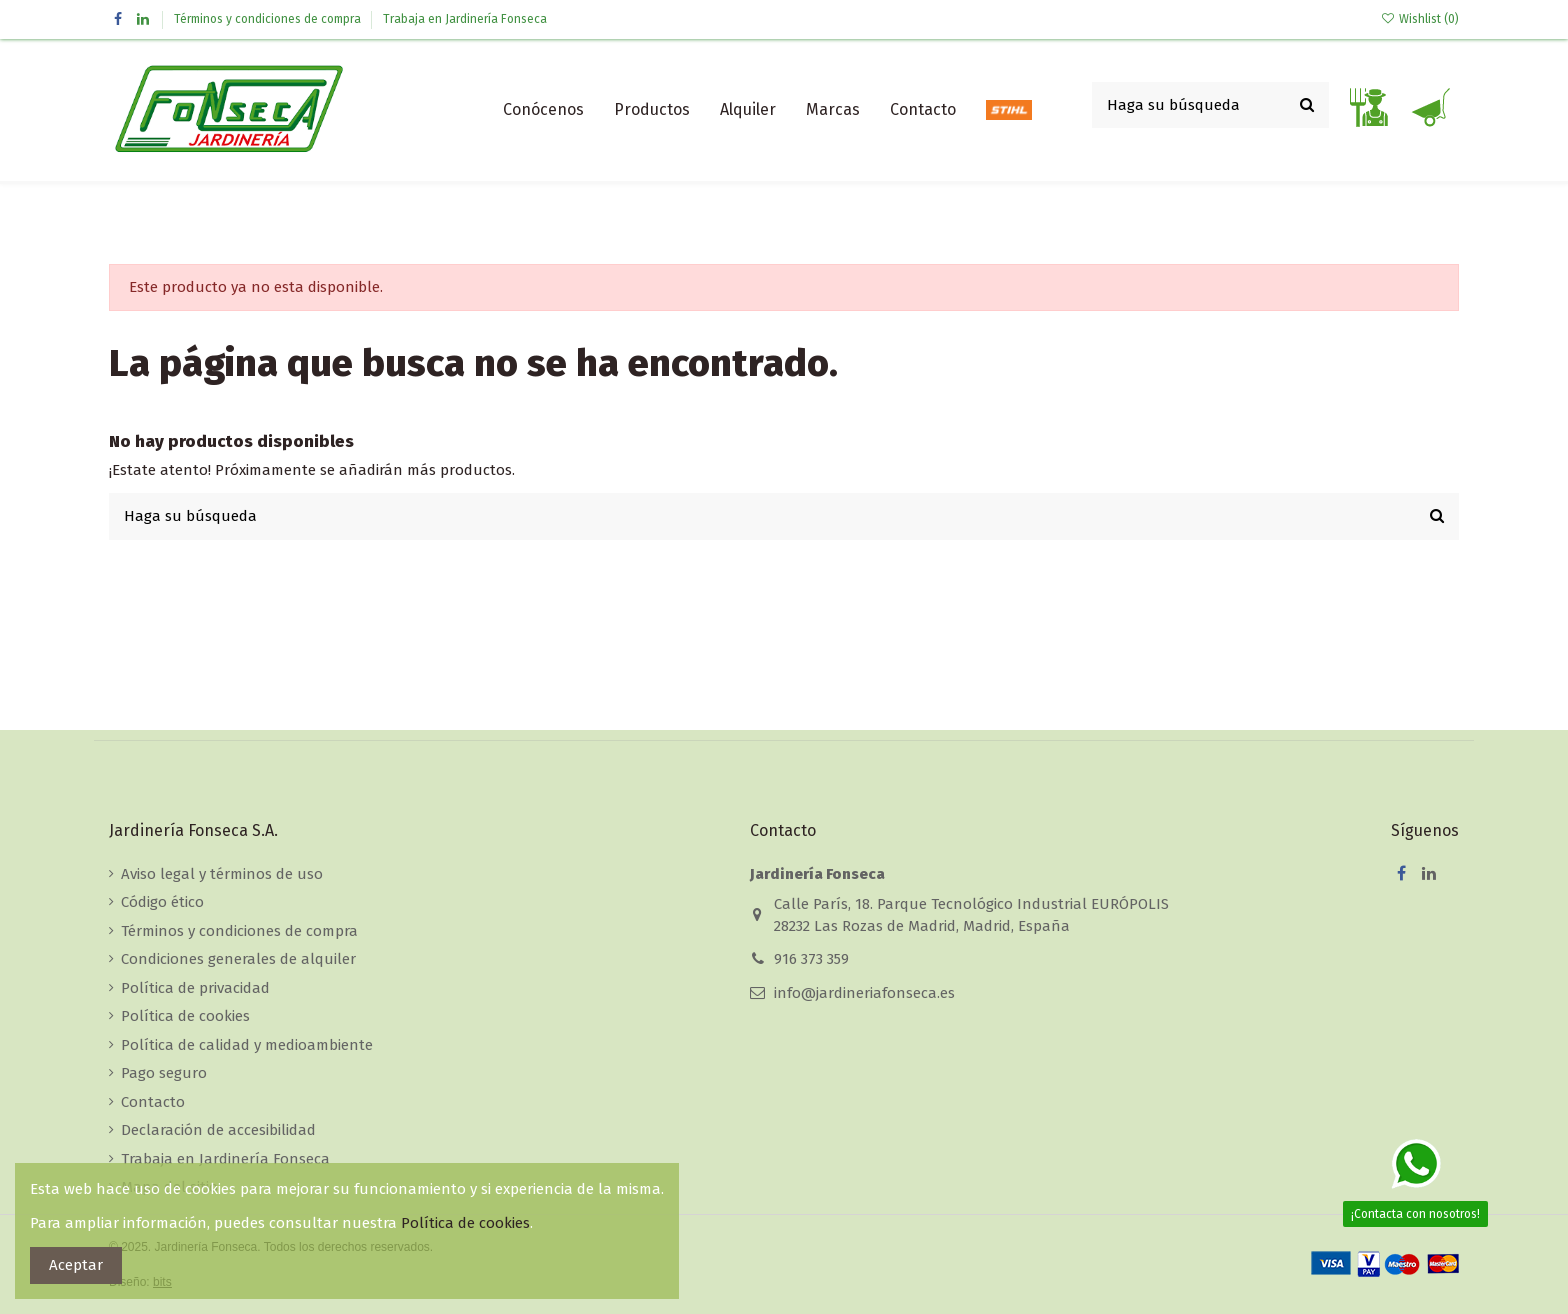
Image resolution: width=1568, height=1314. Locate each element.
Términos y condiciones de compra (269, 19)
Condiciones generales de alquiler (238, 959)
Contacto (153, 1102)
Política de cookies (185, 1016)
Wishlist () (1420, 19)
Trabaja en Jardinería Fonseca (465, 19)
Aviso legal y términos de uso (222, 874)
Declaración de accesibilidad (218, 1130)
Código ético (162, 902)
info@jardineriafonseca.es (864, 993)
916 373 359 (811, 959)
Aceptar (76, 1265)
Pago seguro (164, 1073)
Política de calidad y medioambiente (247, 1045)
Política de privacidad (195, 988)
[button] (652, 110)
